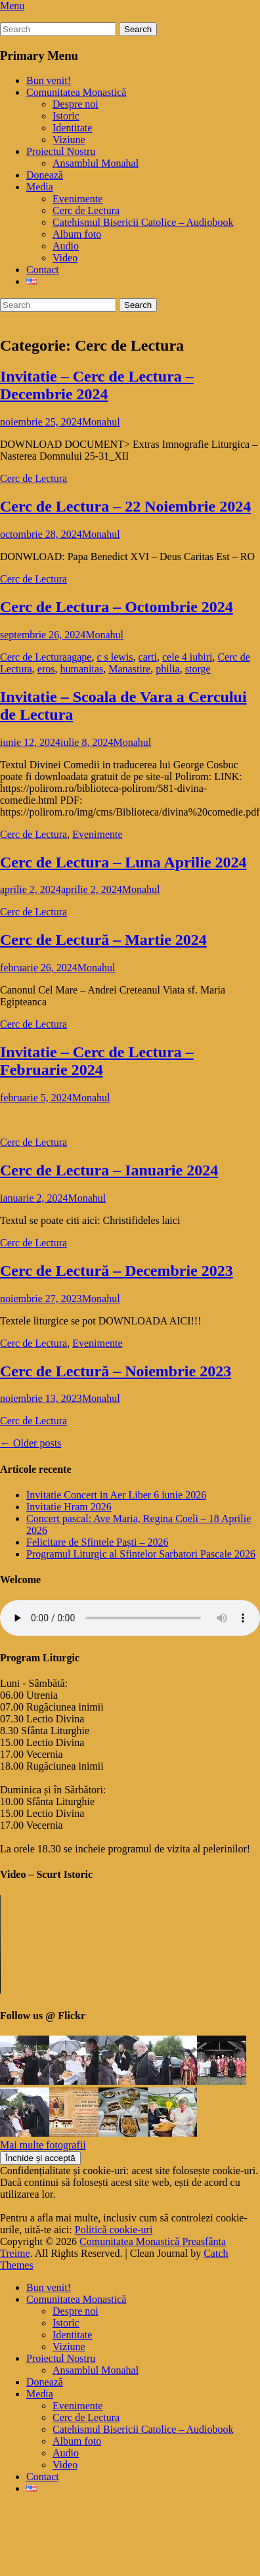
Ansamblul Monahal (96, 163)
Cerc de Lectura (86, 210)
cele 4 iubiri (187, 657)
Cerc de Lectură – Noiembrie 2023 (115, 1371)
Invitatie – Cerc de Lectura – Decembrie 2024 (97, 385)
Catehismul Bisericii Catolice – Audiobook (143, 222)
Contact (42, 269)
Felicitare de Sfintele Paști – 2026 (97, 1542)
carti (148, 657)
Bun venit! (48, 80)
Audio (66, 245)
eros (46, 668)
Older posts (30, 1443)
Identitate (72, 127)
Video (65, 257)
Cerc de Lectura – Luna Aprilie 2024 (123, 862)
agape (79, 657)
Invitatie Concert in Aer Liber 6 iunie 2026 (116, 1494)
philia (167, 668)
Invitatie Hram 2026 (69, 1506)
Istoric (66, 115)
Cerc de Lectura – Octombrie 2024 (116, 606)
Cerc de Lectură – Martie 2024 (103, 939)
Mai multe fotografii (43, 2144)
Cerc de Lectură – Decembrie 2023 (116, 1270)
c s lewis (115, 657)
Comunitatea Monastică (76, 92)
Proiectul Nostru (60, 151)
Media (39, 186)
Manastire (129, 668)
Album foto (77, 234)
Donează (44, 175)
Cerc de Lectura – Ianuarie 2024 (109, 1170)
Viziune (69, 139)
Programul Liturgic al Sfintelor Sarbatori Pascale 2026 (140, 1554)
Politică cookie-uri (114, 2229)
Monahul (101, 421)
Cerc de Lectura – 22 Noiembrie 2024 (125, 506)
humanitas (82, 668)
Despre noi (75, 104)
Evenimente (77, 198)
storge (198, 668)
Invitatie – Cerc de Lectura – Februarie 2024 (97, 1060)
